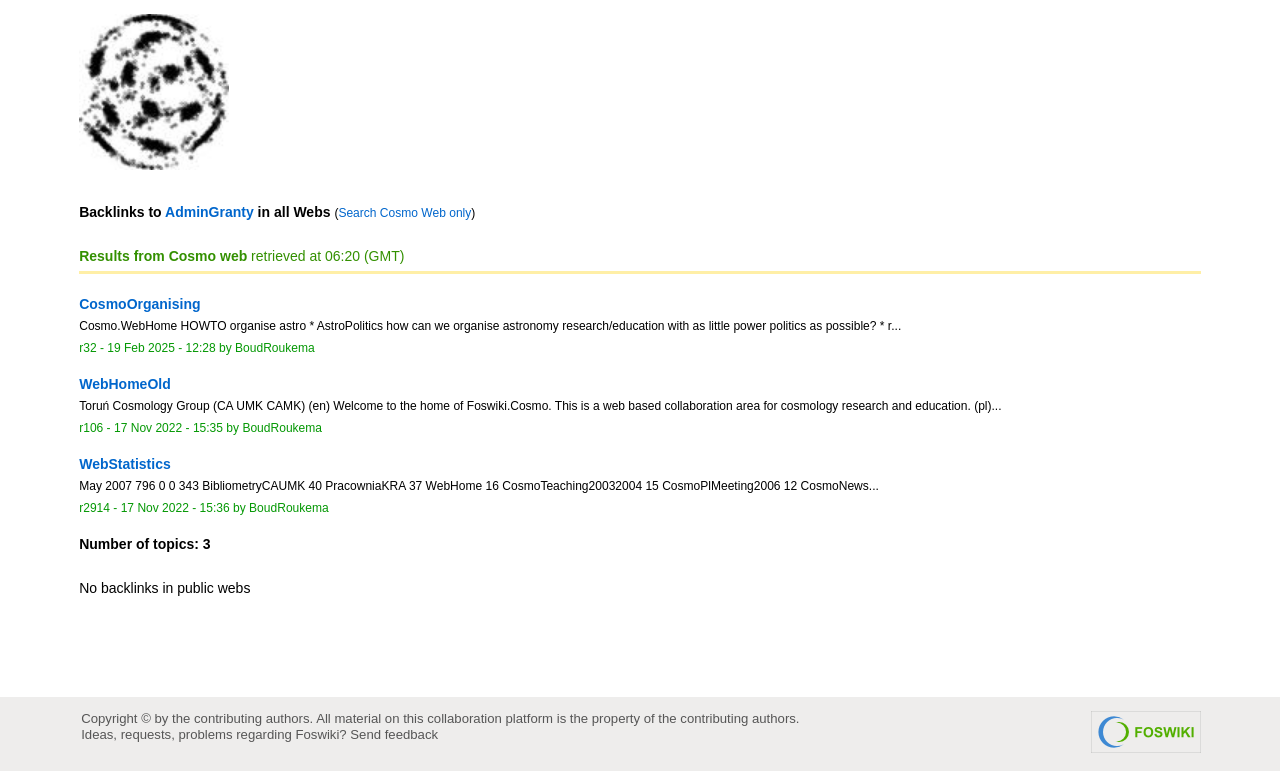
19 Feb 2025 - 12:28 (161, 348)
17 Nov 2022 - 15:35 (168, 428)
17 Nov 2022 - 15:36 (175, 508)
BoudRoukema (275, 348)
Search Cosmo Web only (404, 213)
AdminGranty (209, 212)
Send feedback (394, 734)
